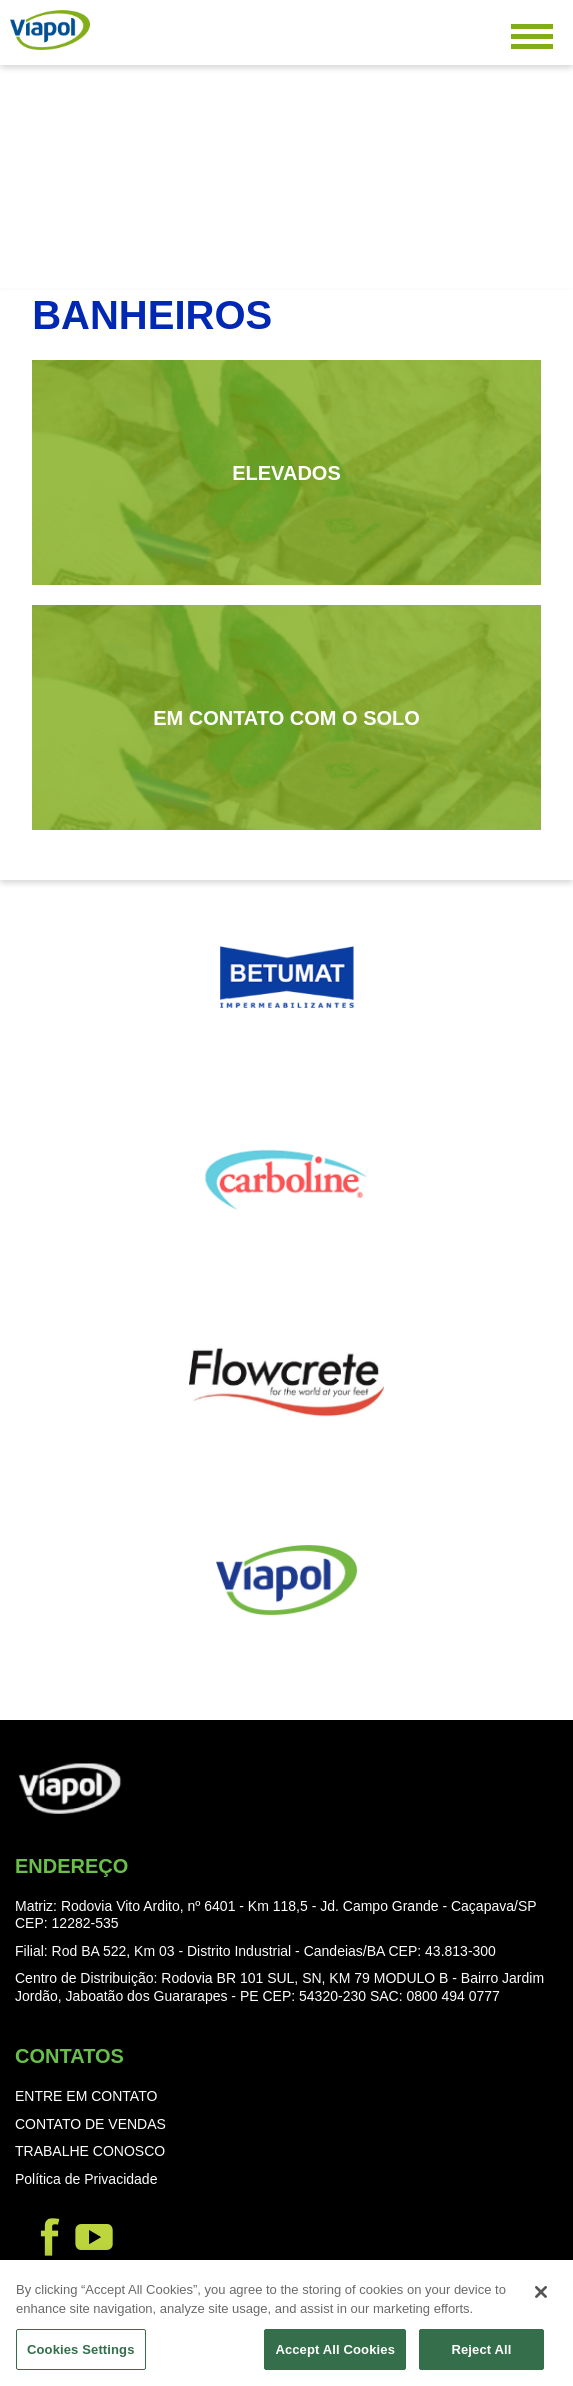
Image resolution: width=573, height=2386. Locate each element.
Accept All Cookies (335, 2356)
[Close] (541, 2299)
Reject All (481, 2356)
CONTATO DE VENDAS (90, 2124)
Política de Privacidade (86, 2179)
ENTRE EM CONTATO (86, 2096)
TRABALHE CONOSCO (90, 2151)
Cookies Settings (81, 2356)
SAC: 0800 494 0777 (435, 1996)
